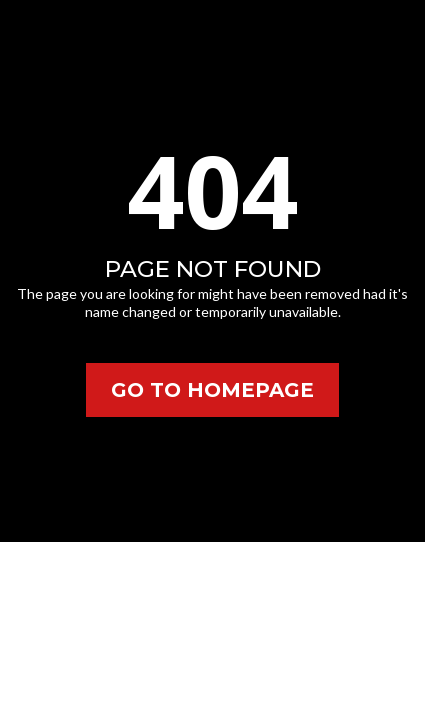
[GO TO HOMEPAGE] (212, 390)
